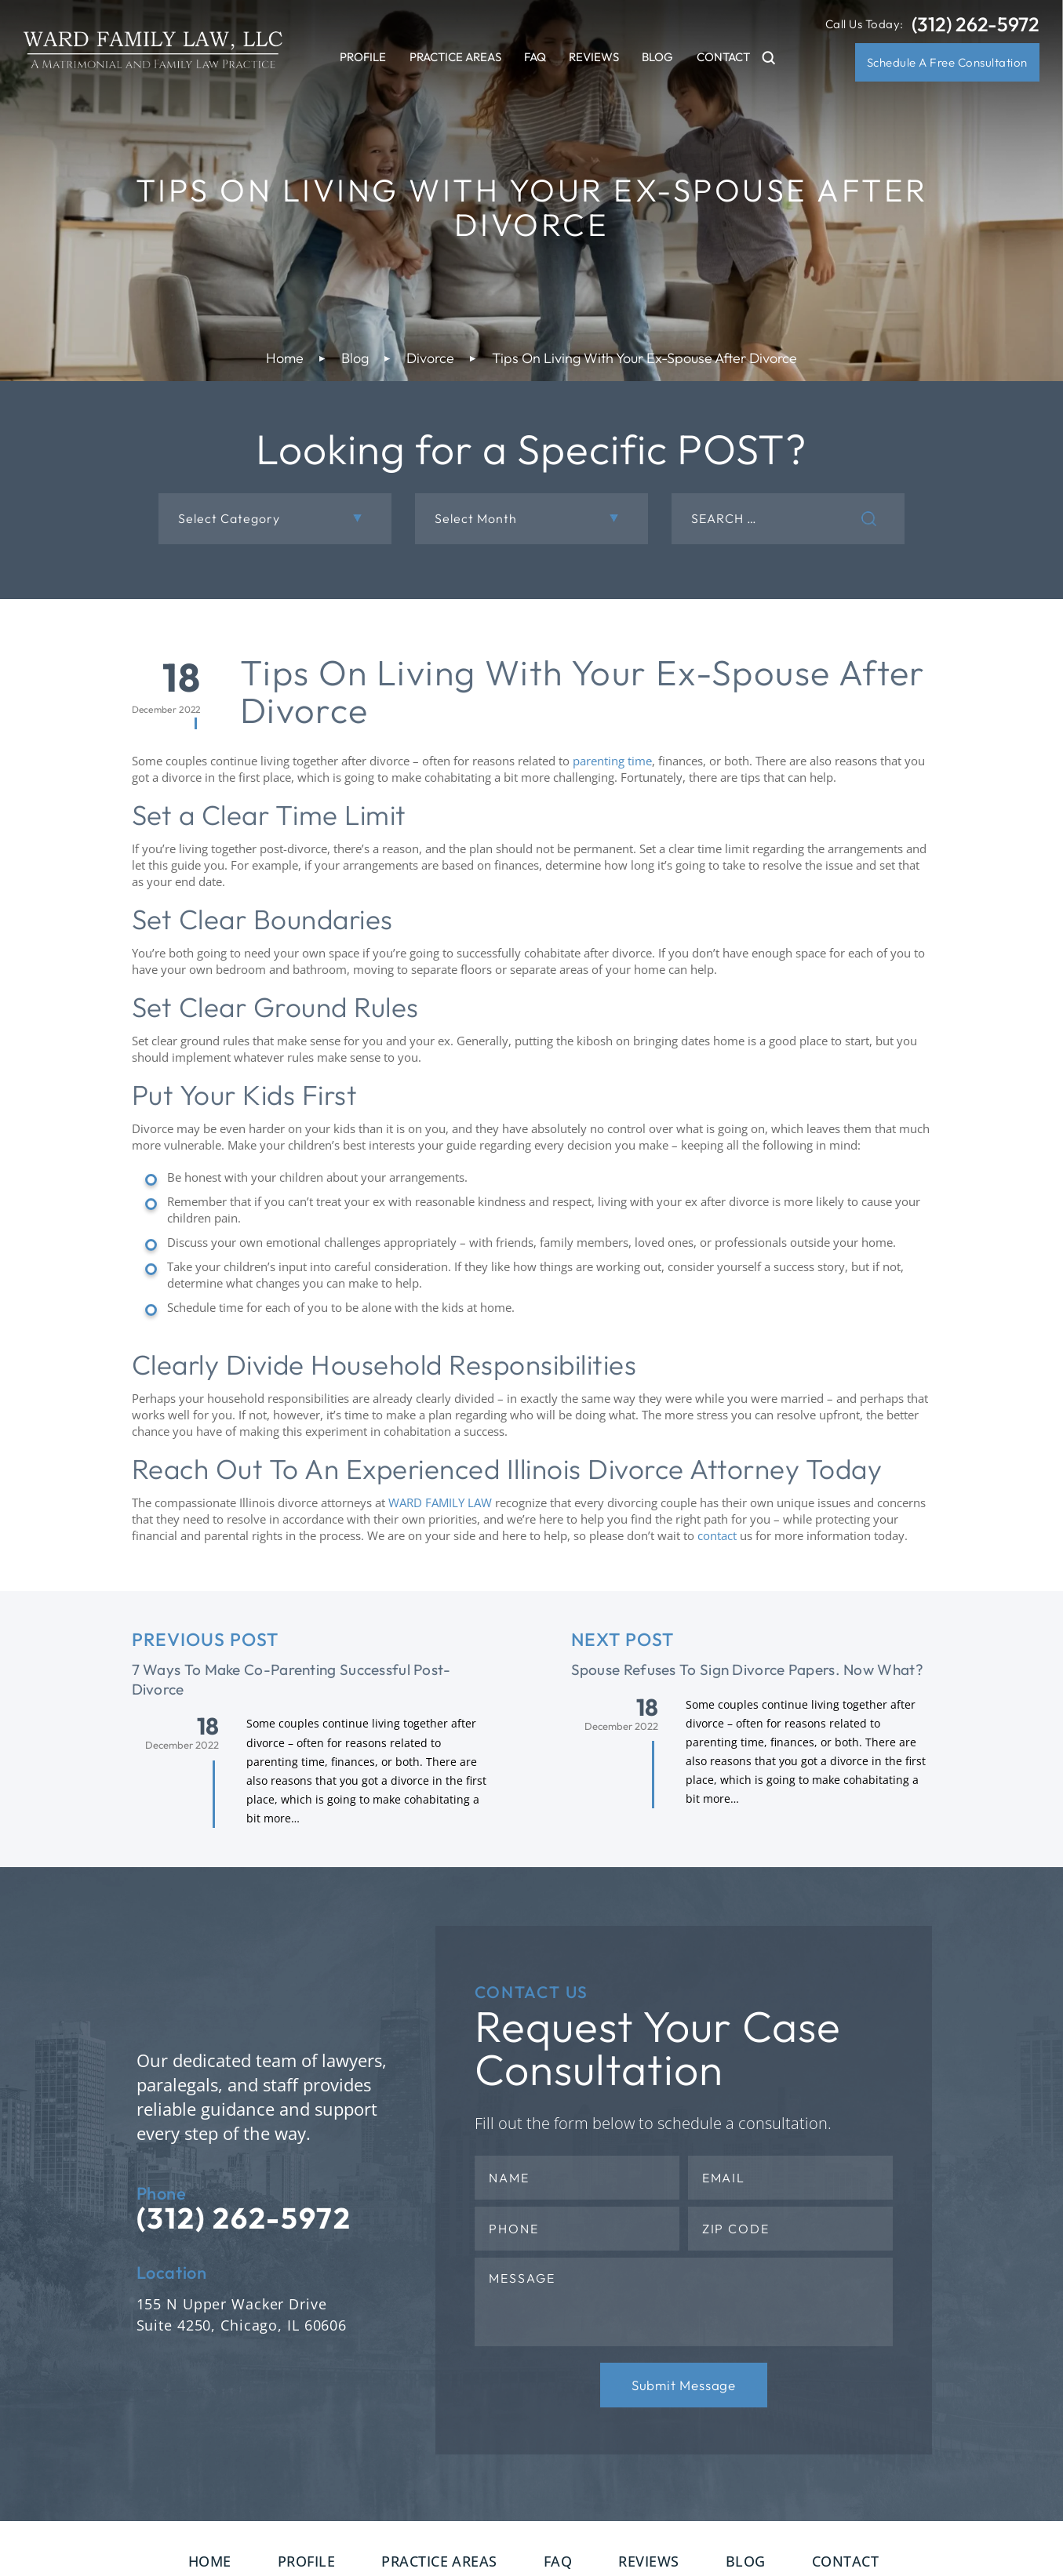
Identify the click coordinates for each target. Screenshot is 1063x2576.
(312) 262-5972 (975, 25)
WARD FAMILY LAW (440, 1502)
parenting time (612, 760)
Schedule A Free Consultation (947, 62)
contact (717, 1535)
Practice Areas (455, 56)
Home (209, 2561)
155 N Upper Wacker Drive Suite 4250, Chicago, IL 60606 (242, 2314)
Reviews (594, 56)
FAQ (535, 56)
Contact (723, 56)
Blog (657, 56)
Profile (363, 56)
